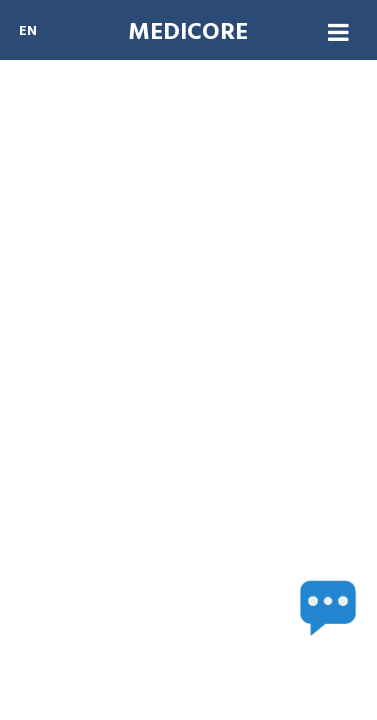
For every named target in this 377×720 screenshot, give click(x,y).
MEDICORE (188, 33)
